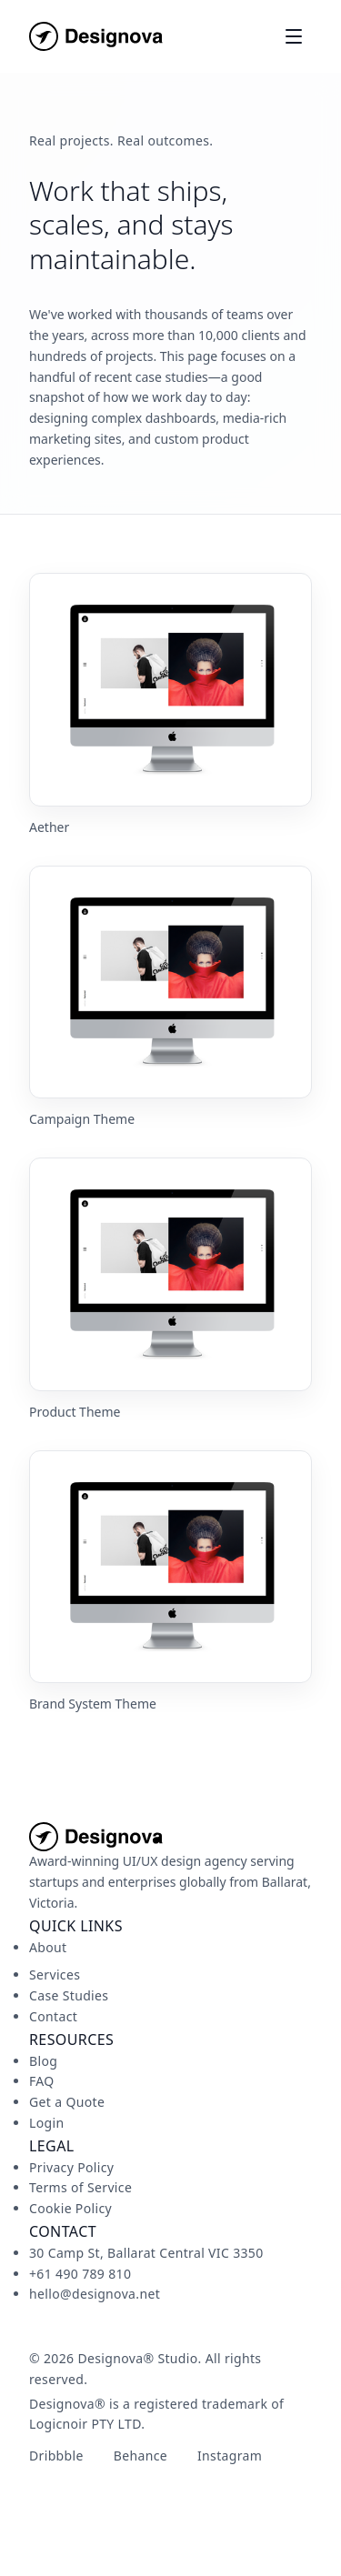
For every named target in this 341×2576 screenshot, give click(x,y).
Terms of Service (80, 2187)
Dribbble (56, 2455)
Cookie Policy (70, 2208)
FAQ (42, 2081)
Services (54, 1974)
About (47, 1947)
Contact (53, 2016)
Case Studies (68, 1995)
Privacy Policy (71, 2167)
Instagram (229, 2455)
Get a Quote (67, 2101)
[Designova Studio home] (96, 36)
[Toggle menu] (294, 36)
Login (46, 2122)
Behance (140, 2455)
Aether (49, 827)
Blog (43, 2061)
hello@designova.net (94, 2293)
